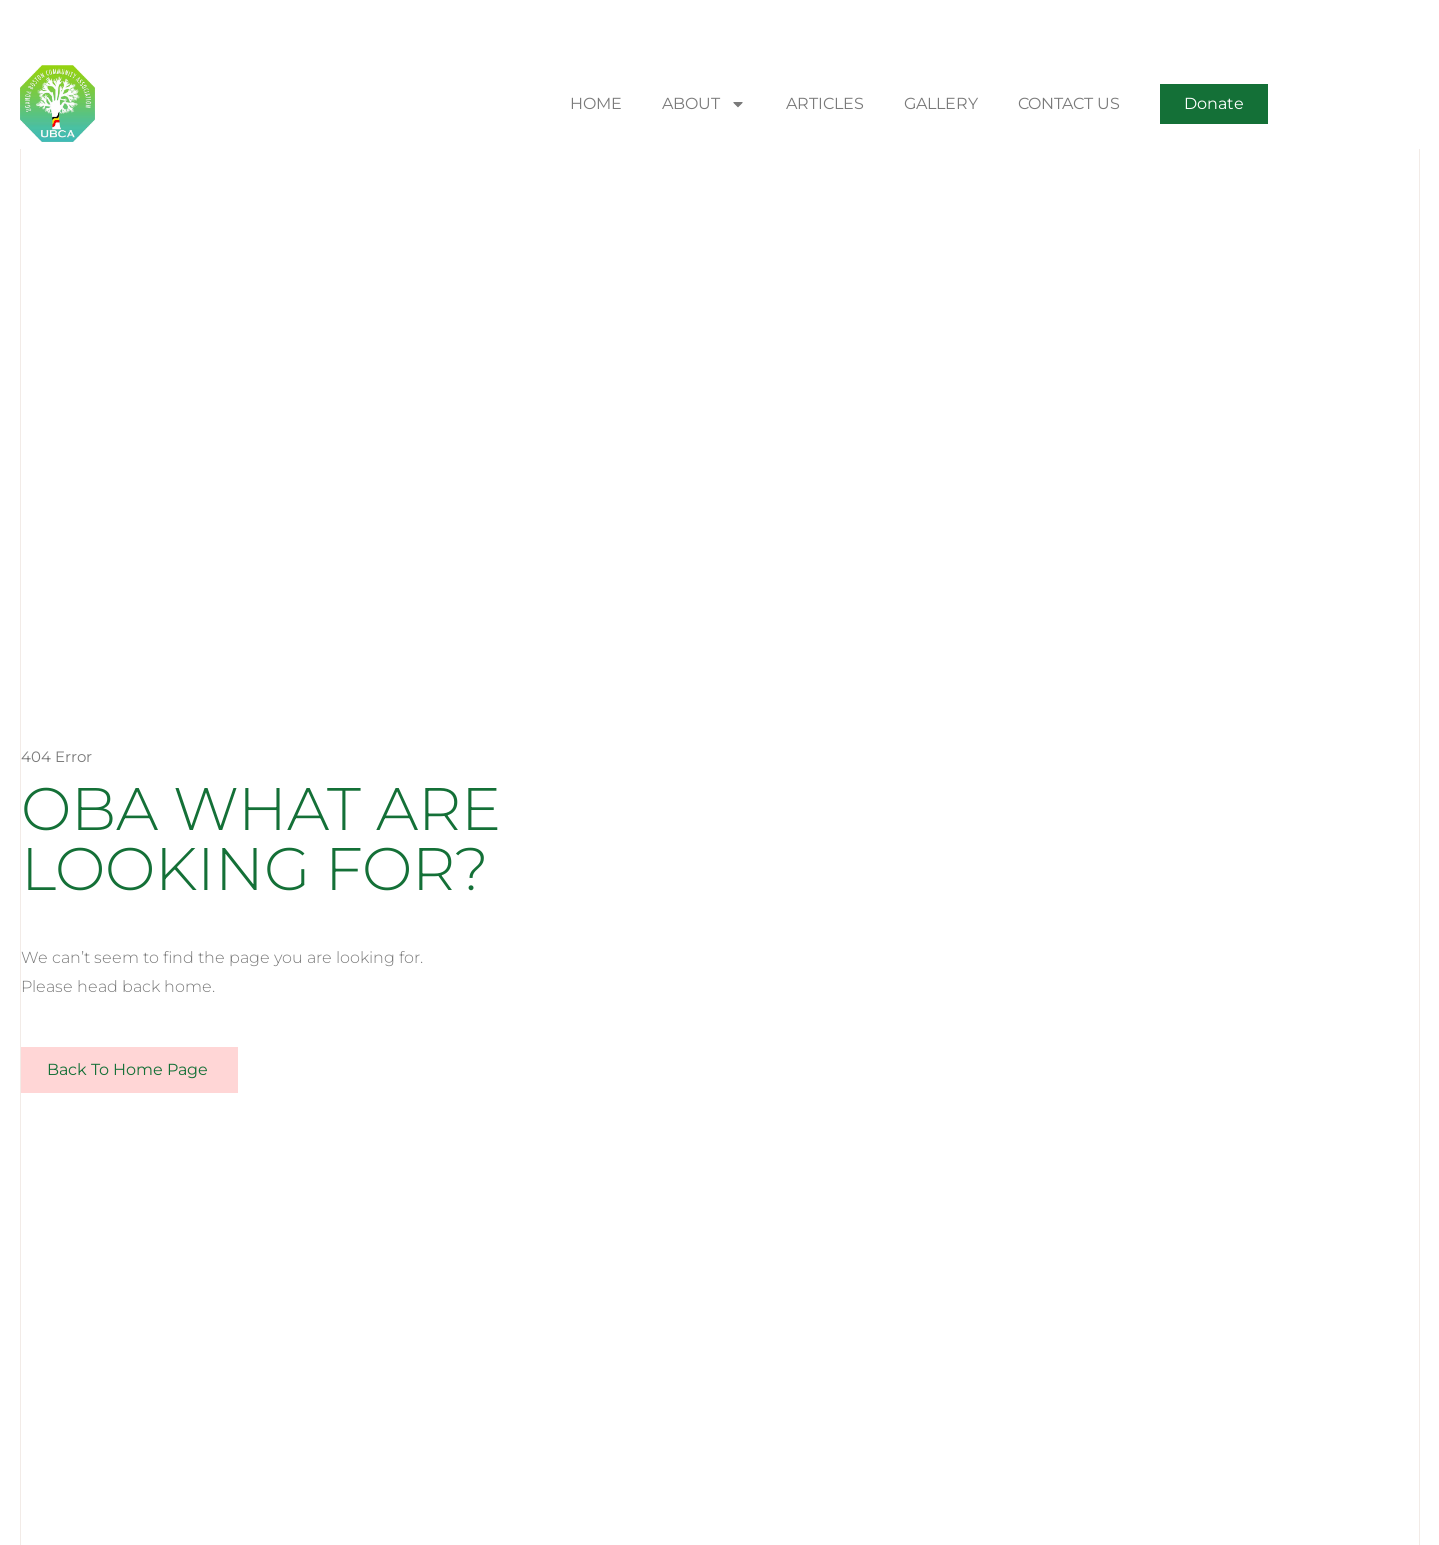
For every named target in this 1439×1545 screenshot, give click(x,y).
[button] (1214, 104)
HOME (596, 103)
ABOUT (704, 104)
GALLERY (941, 103)
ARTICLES (825, 103)
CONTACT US (1069, 103)
